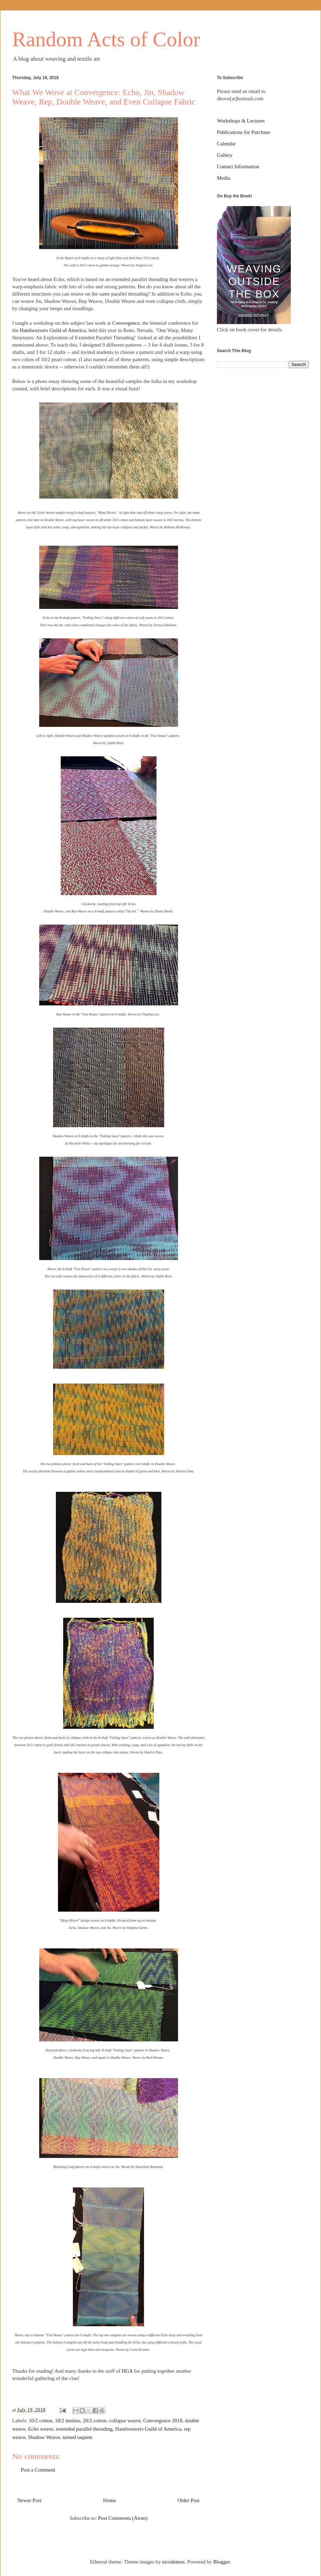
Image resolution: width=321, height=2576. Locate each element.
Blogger (221, 2562)
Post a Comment (38, 2470)
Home (109, 2500)
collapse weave (125, 2420)
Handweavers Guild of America (53, 330)
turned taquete (77, 2437)
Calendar (226, 143)
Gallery (225, 155)
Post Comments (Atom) (122, 2518)
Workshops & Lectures (241, 121)
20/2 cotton (95, 2420)
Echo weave (40, 2429)
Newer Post (29, 2500)
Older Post (188, 2500)
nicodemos (173, 2562)
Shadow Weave (44, 2437)
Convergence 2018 (163, 2420)
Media (223, 178)
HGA (127, 2371)
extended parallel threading (84, 2429)
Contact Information (238, 166)
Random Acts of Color (106, 39)
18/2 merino (67, 2420)
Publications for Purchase (243, 132)
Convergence (126, 323)
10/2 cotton (40, 2420)
